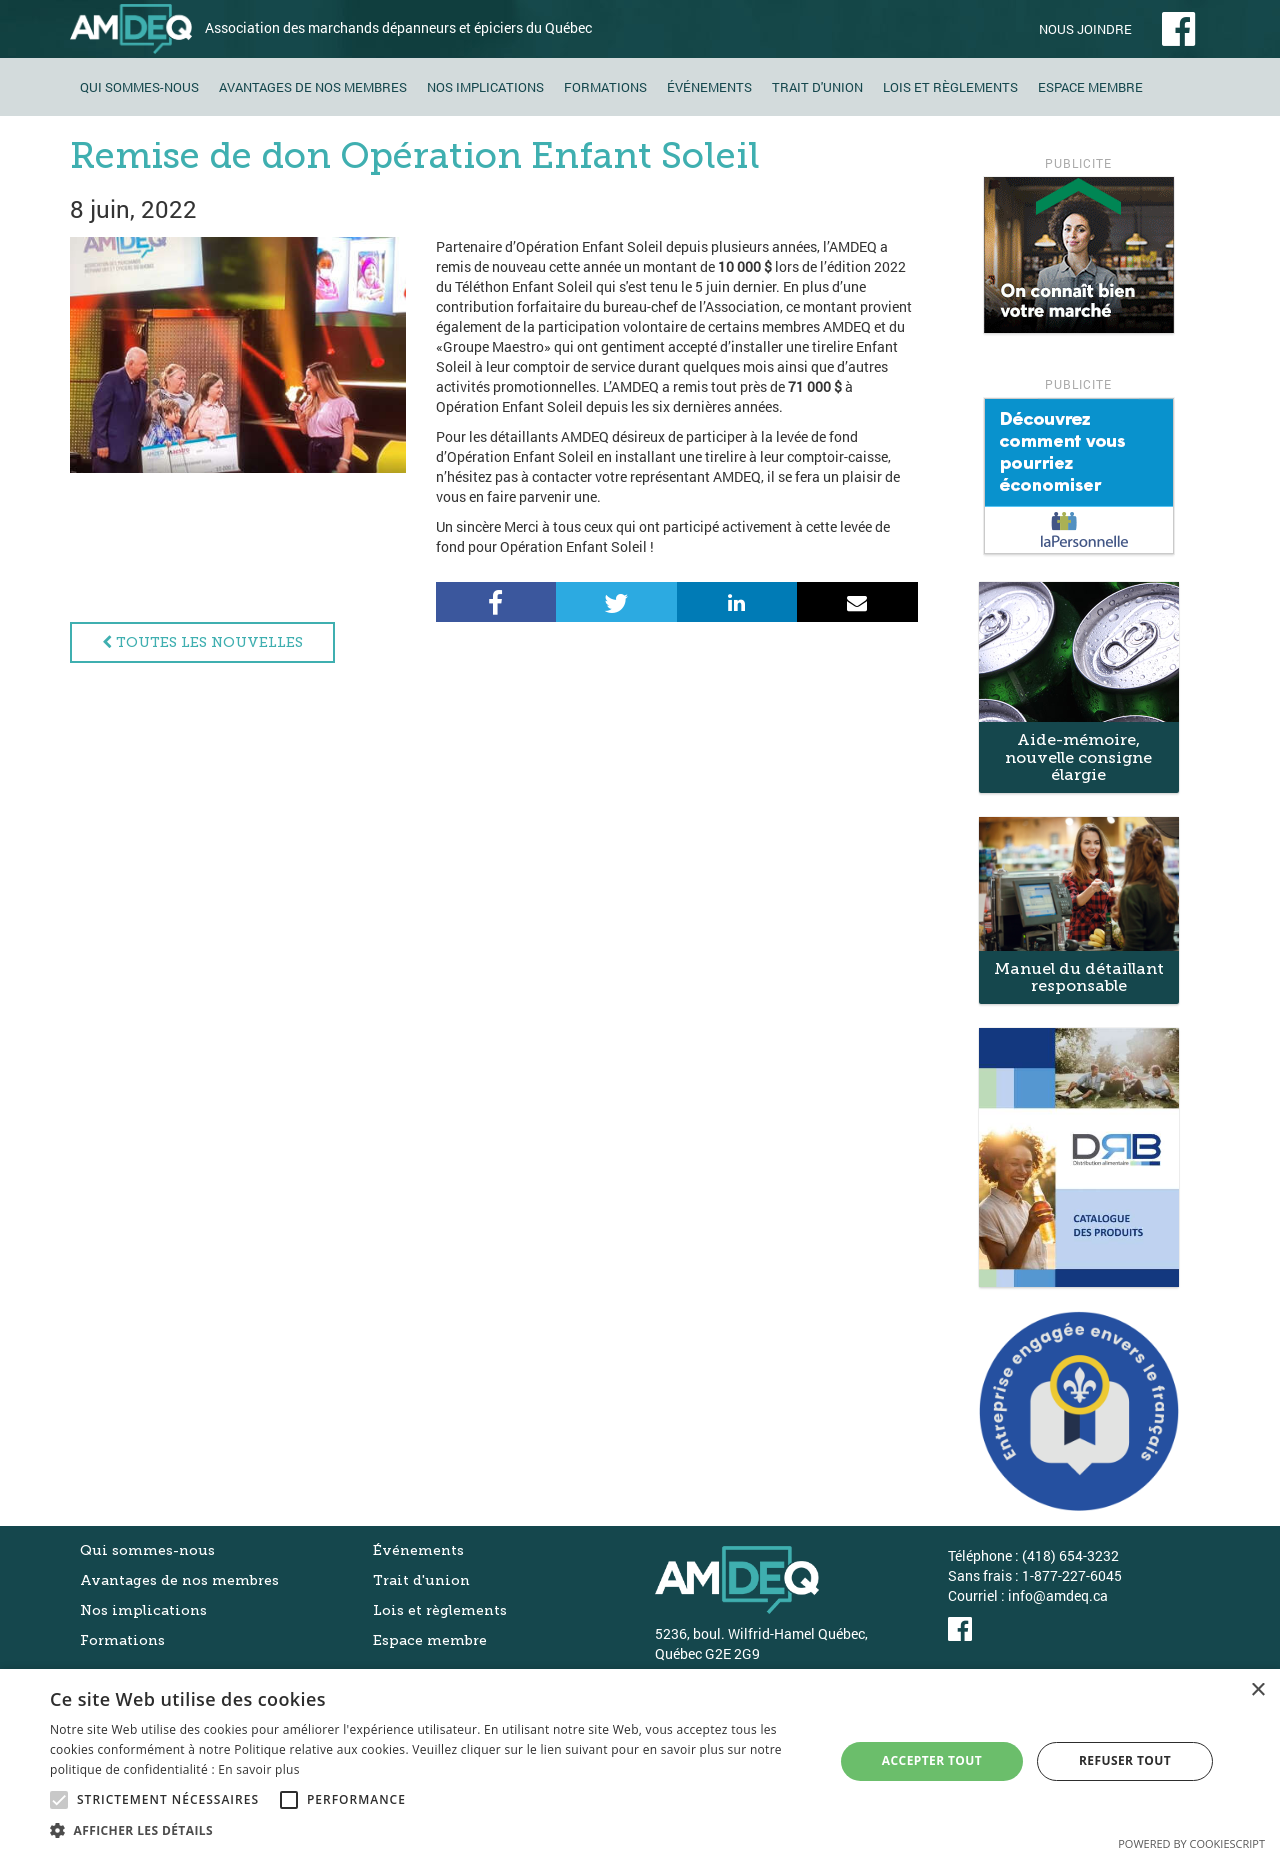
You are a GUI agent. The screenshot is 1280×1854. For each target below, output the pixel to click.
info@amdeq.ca (1058, 1595)
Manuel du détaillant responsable (1079, 977)
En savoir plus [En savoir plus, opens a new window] (258, 1769)
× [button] (1257, 1690)
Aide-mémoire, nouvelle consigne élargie (1078, 757)
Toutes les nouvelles (202, 642)
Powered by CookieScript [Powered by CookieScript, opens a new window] (1191, 1843)
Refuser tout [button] (1125, 1760)
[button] (430, 1829)
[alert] (640, 1761)
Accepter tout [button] (932, 1760)
